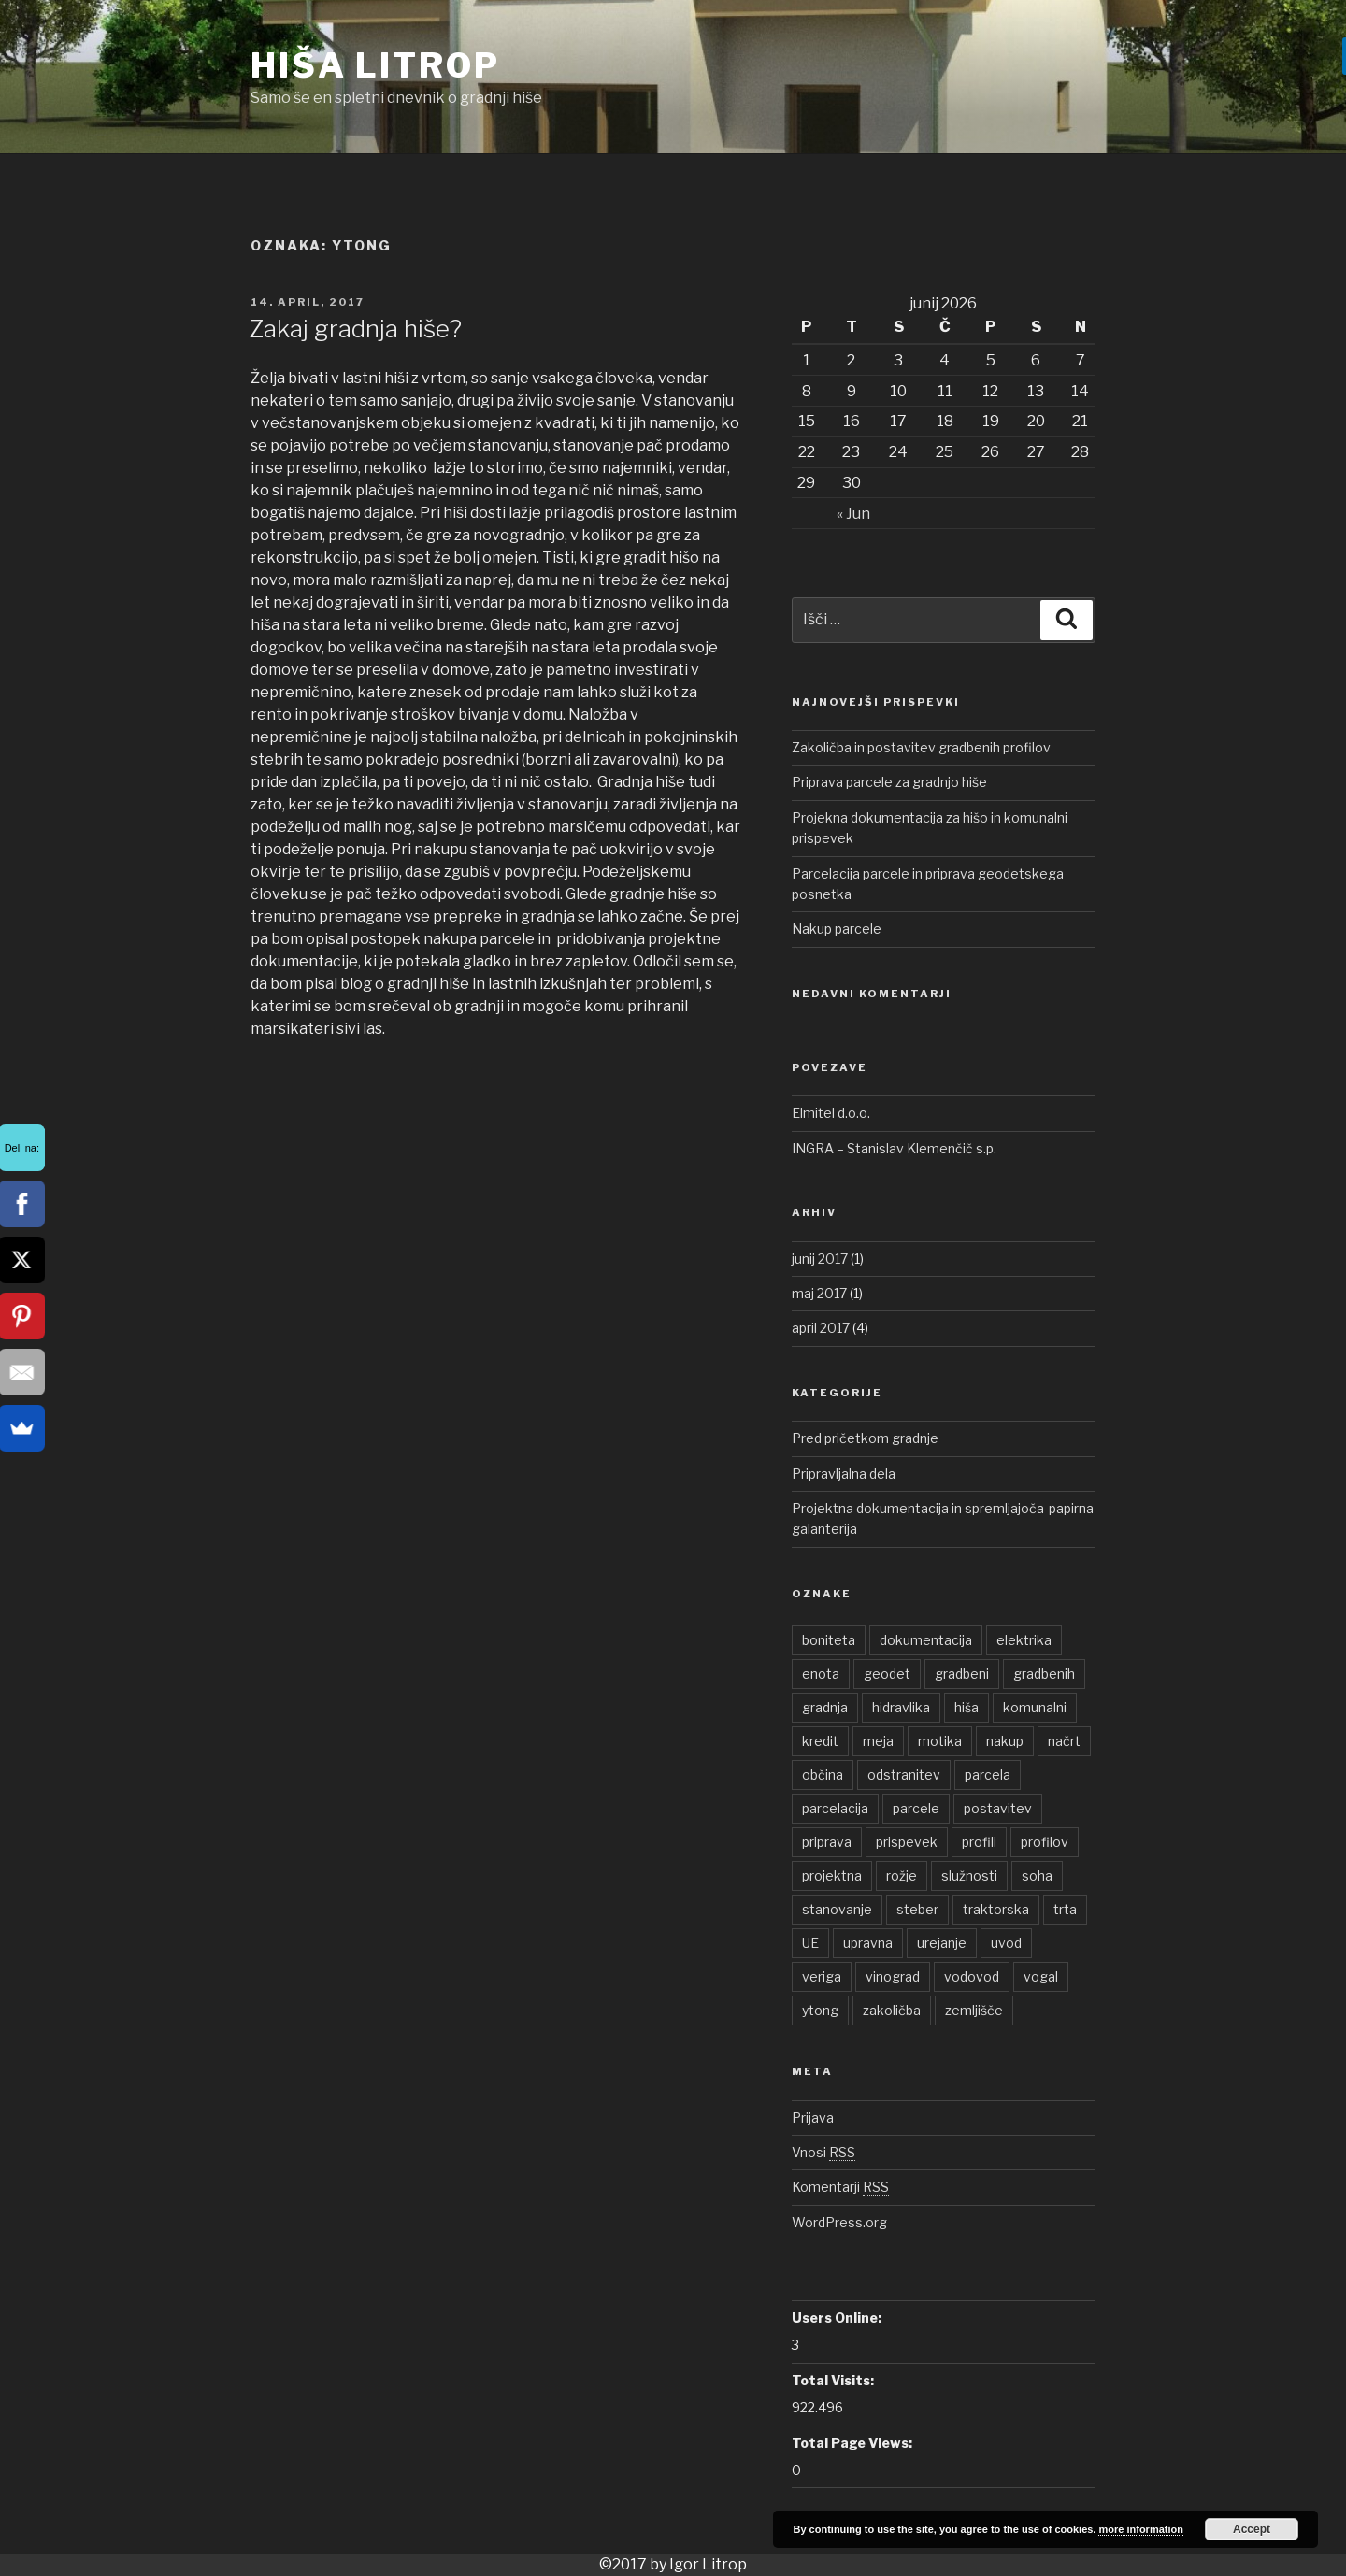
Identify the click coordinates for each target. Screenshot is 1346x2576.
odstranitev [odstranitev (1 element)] (903, 1774)
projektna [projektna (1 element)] (832, 1875)
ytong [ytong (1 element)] (820, 2010)
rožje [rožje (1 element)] (901, 1875)
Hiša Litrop (375, 65)
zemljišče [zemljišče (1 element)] (974, 2010)
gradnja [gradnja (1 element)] (825, 1707)
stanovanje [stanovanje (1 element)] (837, 1909)
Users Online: (836, 2318)
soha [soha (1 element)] (1037, 1875)
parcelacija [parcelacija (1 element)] (835, 1808)
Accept (1251, 2529)
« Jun (853, 513)
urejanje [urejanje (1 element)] (942, 1943)
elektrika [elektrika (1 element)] (1024, 1640)
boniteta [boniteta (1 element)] (828, 1640)
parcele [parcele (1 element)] (916, 1808)
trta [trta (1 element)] (1065, 1909)
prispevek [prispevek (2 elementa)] (907, 1842)
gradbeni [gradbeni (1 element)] (962, 1674)
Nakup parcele (836, 929)
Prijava (813, 2117)
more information (1140, 2529)
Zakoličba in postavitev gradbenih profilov (921, 747)
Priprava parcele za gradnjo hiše (889, 782)
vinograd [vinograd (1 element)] (893, 1976)
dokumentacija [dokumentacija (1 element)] (926, 1640)
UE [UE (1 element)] (810, 1943)
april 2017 (821, 1328)
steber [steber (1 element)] (917, 1909)
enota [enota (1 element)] (820, 1674)
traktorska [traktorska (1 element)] (996, 1909)
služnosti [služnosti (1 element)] (969, 1875)
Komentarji (840, 2187)
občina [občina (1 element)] (822, 1774)
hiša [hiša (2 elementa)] (966, 1707)
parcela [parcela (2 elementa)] (987, 1774)
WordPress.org (839, 2222)
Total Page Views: (852, 2443)
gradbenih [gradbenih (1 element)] (1044, 1674)
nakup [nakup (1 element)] (1005, 1741)
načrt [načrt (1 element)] (1064, 1741)
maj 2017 (819, 1293)
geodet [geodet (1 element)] (887, 1674)
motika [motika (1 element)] (940, 1741)
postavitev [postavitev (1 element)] (998, 1808)
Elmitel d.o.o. (831, 1113)
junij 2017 (820, 1259)
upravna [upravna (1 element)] (868, 1943)
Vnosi (823, 2152)
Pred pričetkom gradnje (865, 1438)
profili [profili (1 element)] (979, 1842)
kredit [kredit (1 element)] (820, 1741)
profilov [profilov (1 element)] (1044, 1842)
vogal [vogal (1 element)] (1041, 1976)
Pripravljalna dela (843, 1473)
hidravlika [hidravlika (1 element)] (901, 1707)
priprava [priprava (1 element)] (827, 1842)
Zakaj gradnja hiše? (355, 328)
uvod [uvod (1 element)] (1006, 1943)
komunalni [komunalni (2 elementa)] (1035, 1707)
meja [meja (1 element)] (878, 1741)
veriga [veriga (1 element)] (821, 1976)
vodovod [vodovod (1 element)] (971, 1976)
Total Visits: (833, 2380)
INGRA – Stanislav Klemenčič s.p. (894, 1148)
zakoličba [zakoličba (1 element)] (892, 2010)
